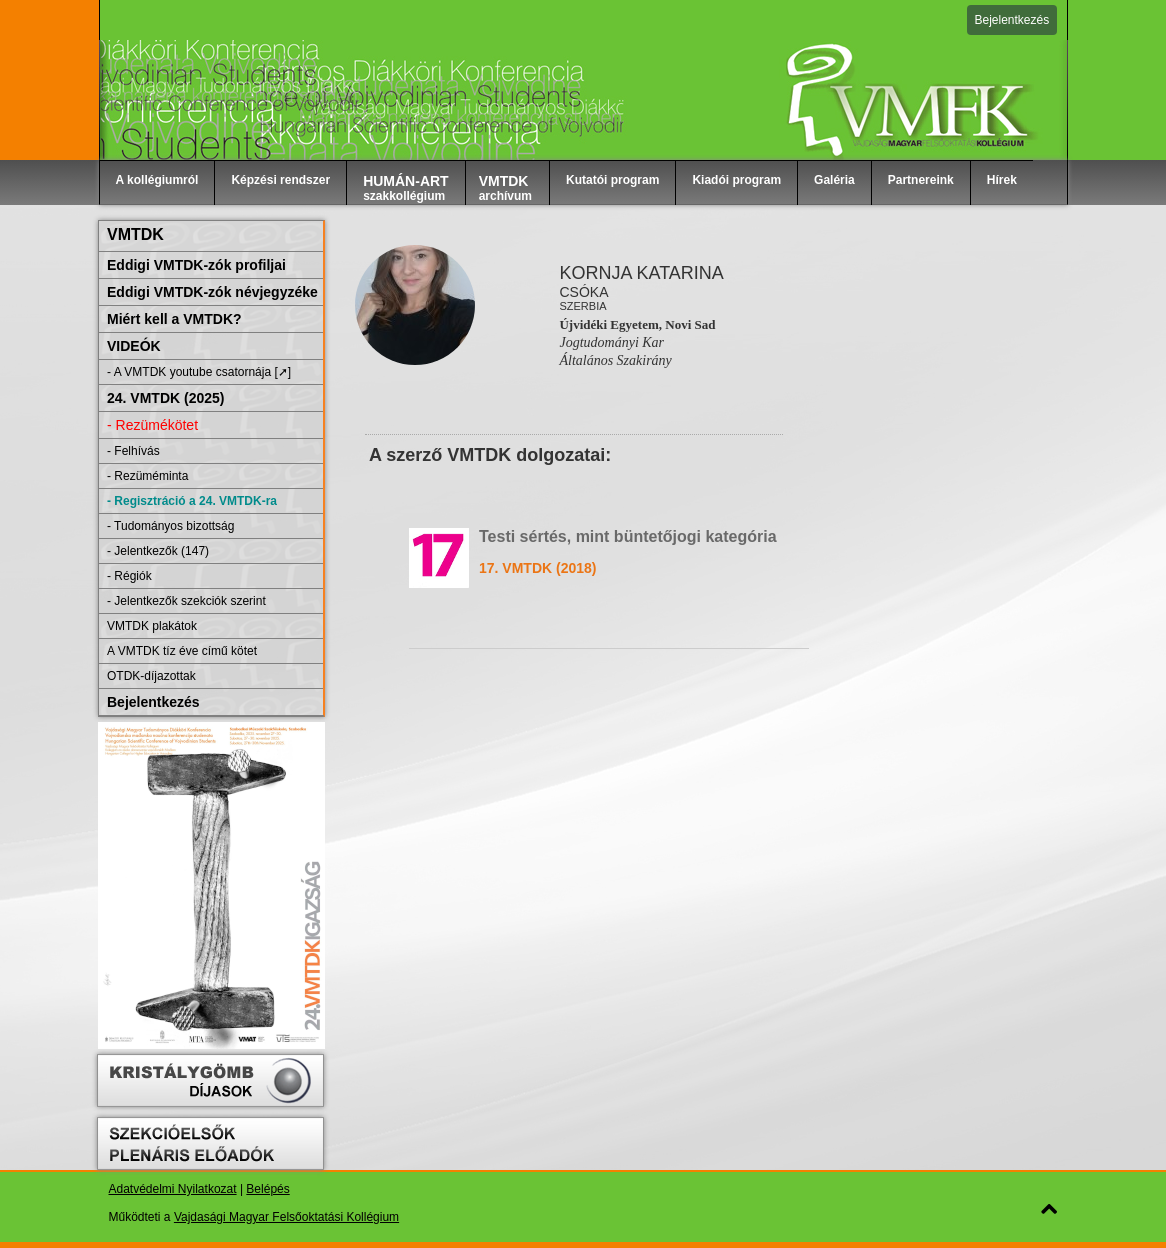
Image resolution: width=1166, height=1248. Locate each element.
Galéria (834, 180)
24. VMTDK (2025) (165, 398)
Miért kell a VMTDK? (174, 319)
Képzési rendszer (280, 180)
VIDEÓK (134, 346)
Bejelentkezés (1012, 20)
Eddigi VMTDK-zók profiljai (196, 265)
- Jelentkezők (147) (158, 551)
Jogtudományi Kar (611, 342)
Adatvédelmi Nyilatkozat (173, 1189)
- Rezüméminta (147, 476)
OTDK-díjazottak (151, 676)
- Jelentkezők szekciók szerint (186, 601)
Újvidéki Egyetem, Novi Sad (637, 324)
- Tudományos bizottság (170, 526)
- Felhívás (133, 451)
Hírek (1002, 180)
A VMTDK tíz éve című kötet (182, 651)
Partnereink (921, 180)
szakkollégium (406, 188)
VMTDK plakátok (152, 626)
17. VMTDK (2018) (537, 568)
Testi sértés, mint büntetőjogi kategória (628, 536)
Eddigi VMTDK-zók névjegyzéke (212, 292)
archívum (505, 188)
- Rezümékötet (152, 425)
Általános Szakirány (615, 360)
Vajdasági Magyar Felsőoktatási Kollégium (286, 1217)
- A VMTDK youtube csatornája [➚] (199, 372)
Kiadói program (736, 180)
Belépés (267, 1189)
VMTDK (135, 234)
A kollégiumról (157, 180)
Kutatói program (612, 180)
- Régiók (129, 576)
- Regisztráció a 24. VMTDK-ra (192, 501)
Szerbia (582, 306)
